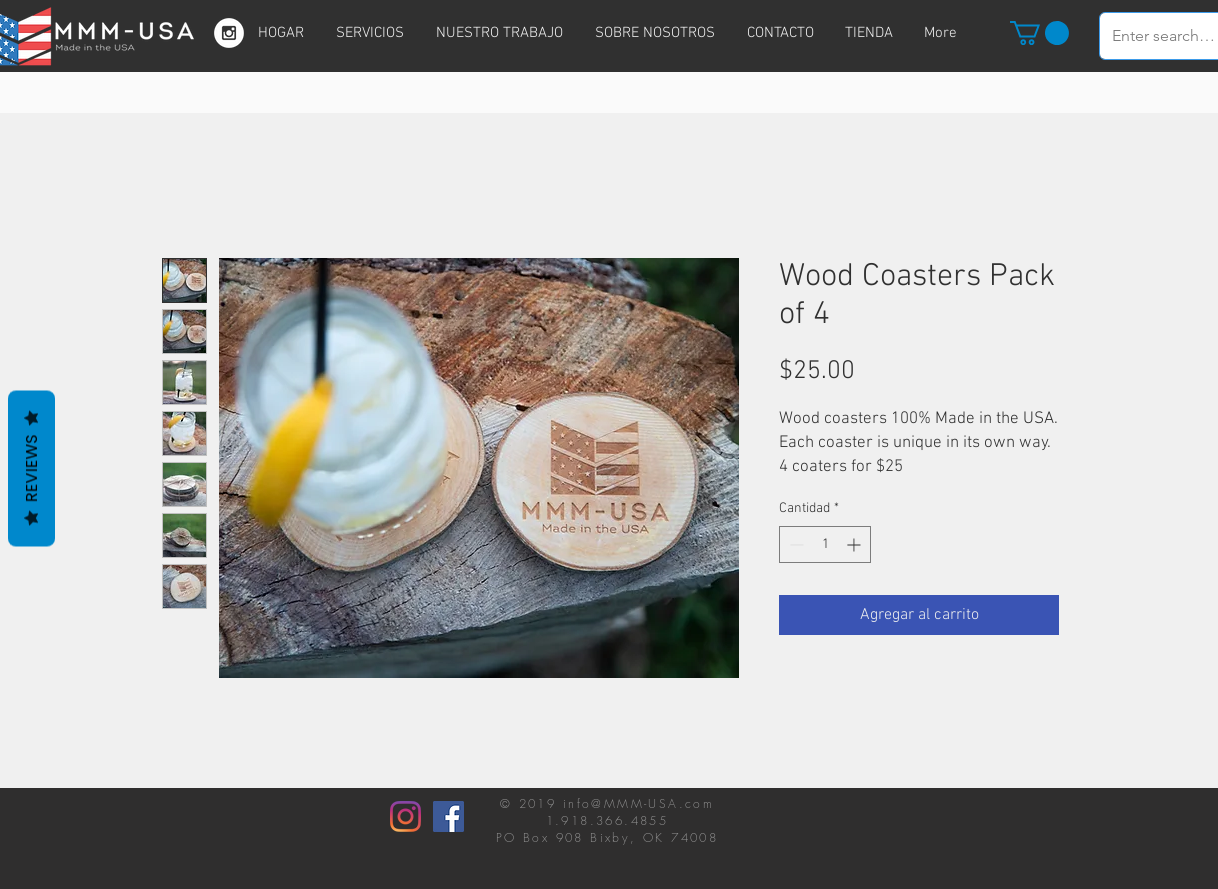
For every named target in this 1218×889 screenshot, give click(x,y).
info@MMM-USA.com (638, 803)
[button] (1039, 33)
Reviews (31, 468)
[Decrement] (794, 544)
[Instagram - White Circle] (229, 33)
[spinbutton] (825, 544)
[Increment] (855, 544)
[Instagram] (405, 816)
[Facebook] (448, 816)
